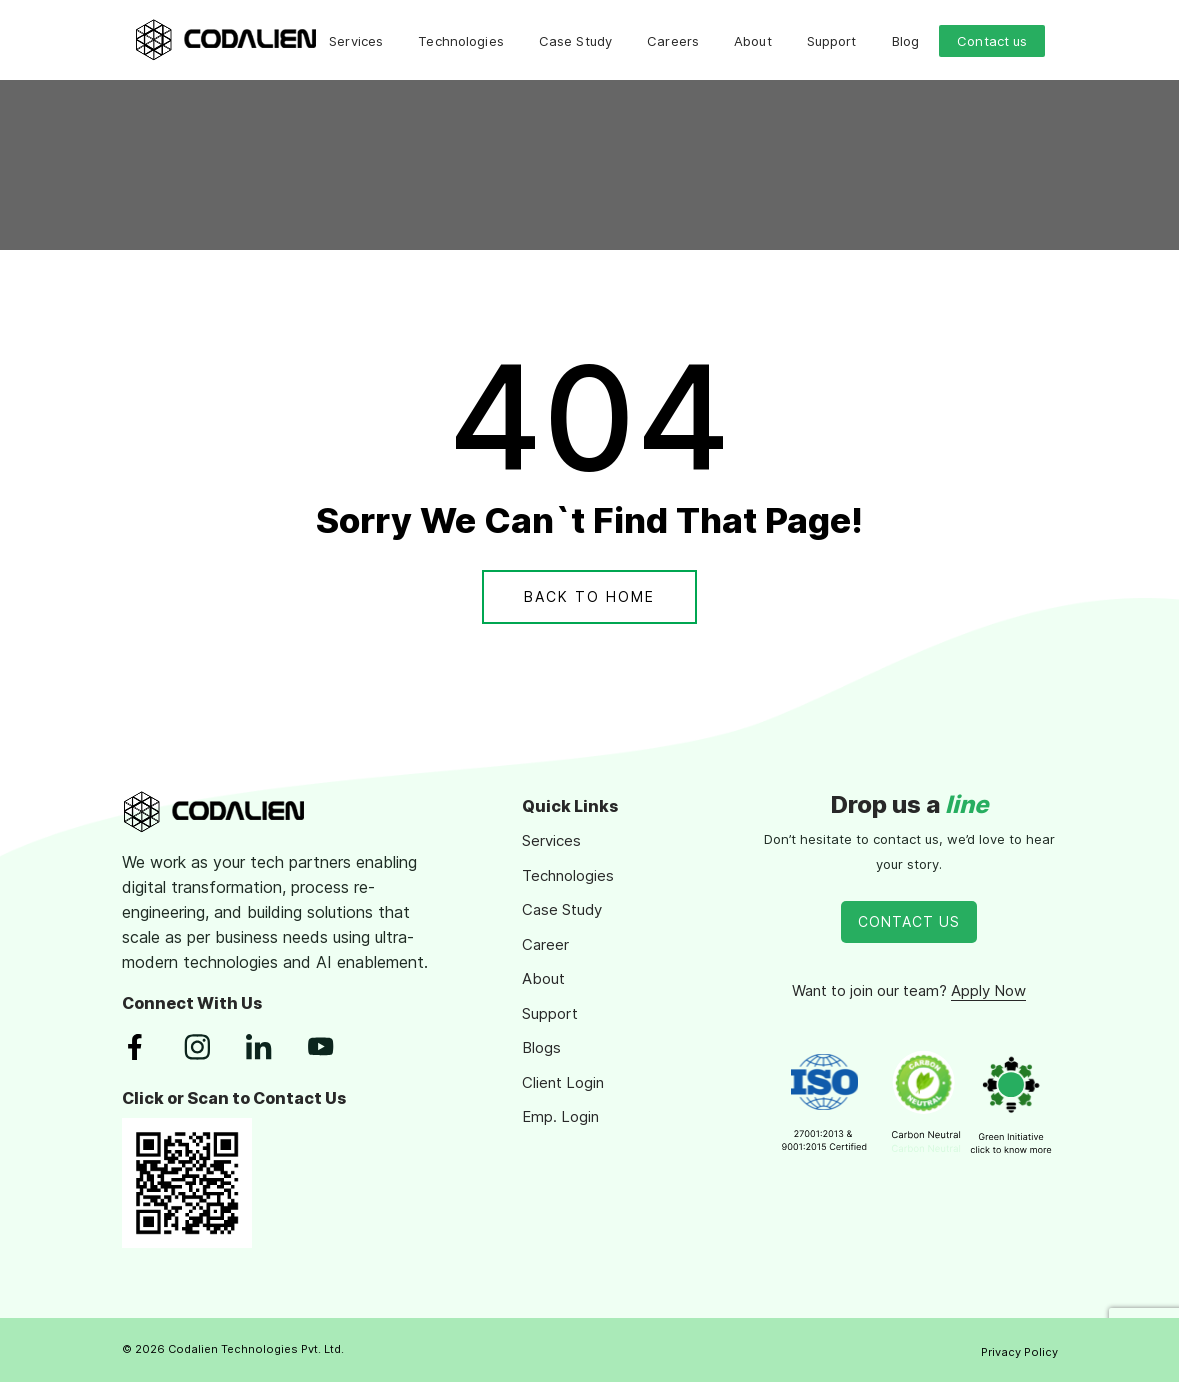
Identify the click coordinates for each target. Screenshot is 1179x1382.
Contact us (992, 41)
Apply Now (988, 990)
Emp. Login (560, 1116)
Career (545, 944)
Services (356, 41)
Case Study (575, 41)
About (753, 41)
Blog (906, 41)
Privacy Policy (1019, 1352)
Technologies (461, 41)
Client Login (563, 1082)
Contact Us (909, 921)
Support (832, 41)
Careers (673, 41)
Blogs (541, 1047)
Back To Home (589, 596)
